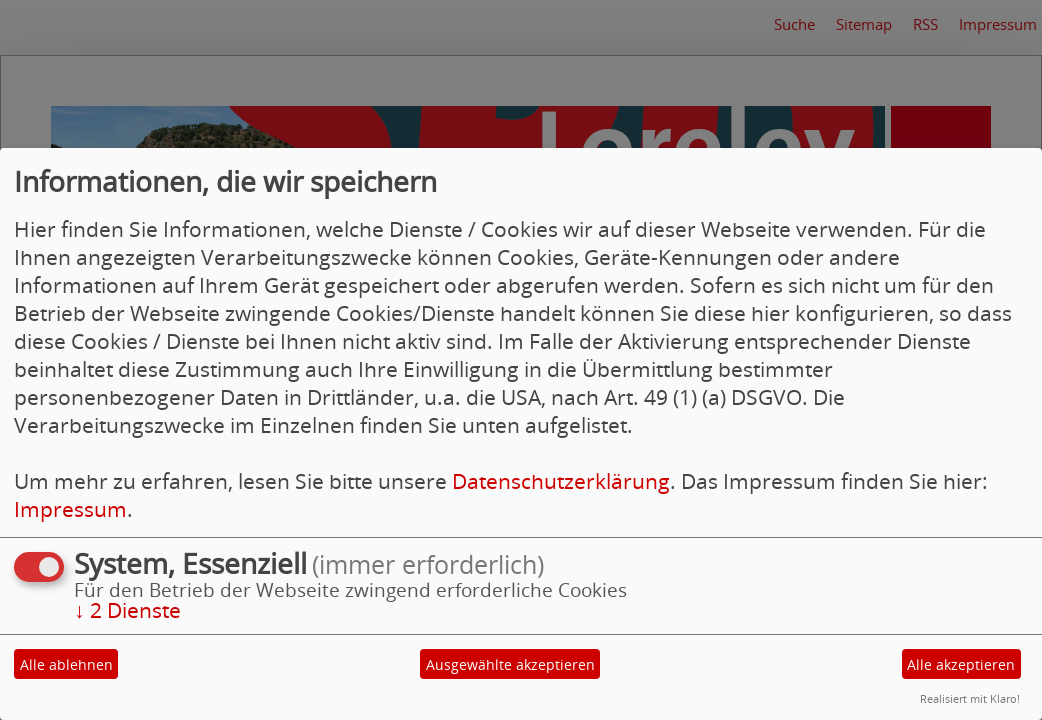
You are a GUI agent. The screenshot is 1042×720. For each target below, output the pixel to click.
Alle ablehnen (66, 664)
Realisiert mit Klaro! (970, 698)
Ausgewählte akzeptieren (510, 664)
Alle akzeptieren (961, 664)
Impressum (70, 509)
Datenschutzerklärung (561, 481)
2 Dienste (127, 610)
